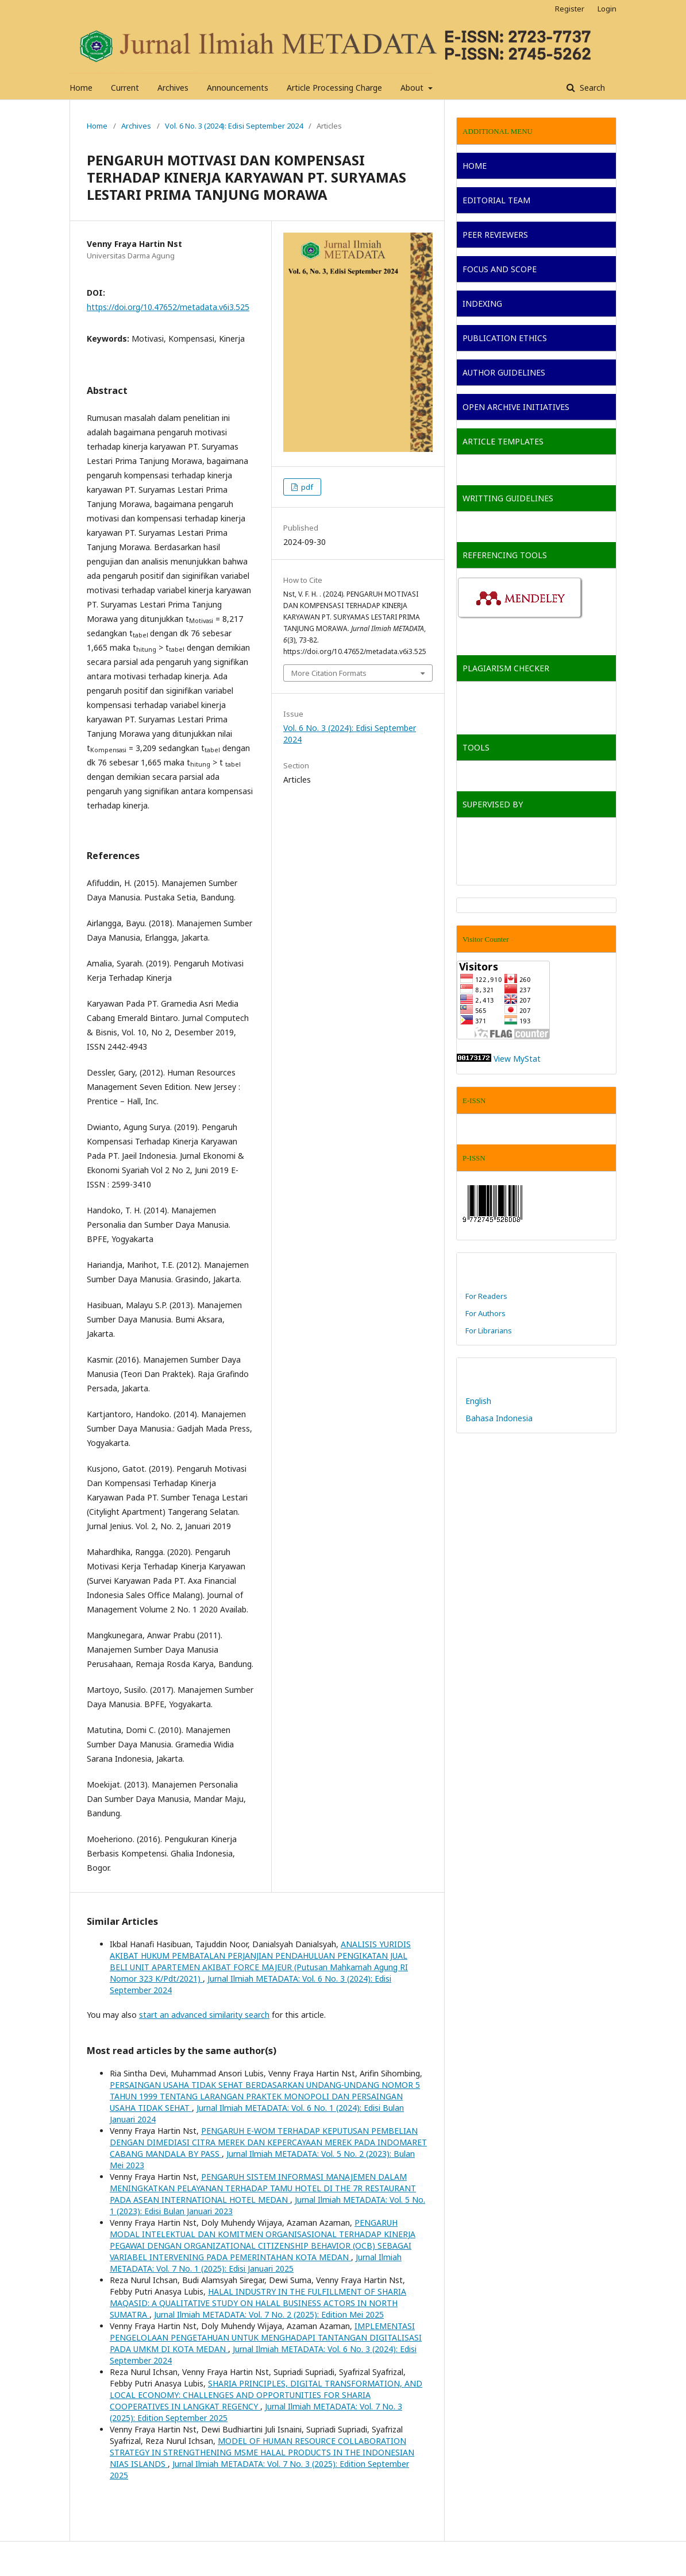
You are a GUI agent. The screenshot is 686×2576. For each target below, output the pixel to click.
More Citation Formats (329, 673)
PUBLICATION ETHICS (505, 337)
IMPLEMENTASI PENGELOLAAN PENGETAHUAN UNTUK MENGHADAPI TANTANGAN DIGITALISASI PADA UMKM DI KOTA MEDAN (266, 2337)
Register (569, 8)
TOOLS (476, 747)
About (413, 87)
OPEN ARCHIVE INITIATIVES (516, 406)
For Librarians (488, 1330)
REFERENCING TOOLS (505, 555)
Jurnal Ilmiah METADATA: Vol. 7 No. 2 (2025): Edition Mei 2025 (269, 2314)
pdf (306, 487)
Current (125, 87)
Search (591, 87)
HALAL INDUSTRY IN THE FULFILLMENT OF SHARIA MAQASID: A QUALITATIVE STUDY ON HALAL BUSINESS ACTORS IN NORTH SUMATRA (258, 2303)
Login (607, 8)
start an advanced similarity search (204, 2014)
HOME (475, 165)
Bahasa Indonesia (499, 1418)
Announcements (237, 87)
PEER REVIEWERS (495, 234)
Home (81, 87)
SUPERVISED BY (493, 804)
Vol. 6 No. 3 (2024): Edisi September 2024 (234, 126)
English (478, 1400)
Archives (172, 87)
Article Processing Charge (334, 87)
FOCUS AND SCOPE (500, 269)
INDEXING (482, 303)
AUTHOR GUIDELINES (504, 372)
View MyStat (517, 1058)
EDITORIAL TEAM (496, 200)
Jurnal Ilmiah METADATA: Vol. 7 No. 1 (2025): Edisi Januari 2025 (256, 2263)
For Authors (485, 1313)
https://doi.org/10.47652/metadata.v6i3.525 (168, 306)
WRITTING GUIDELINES (508, 498)
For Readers (486, 1296)
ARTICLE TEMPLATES (503, 441)
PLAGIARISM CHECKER (506, 668)
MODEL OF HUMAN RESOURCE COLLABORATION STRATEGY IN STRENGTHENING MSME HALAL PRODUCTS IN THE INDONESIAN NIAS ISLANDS (262, 2452)
